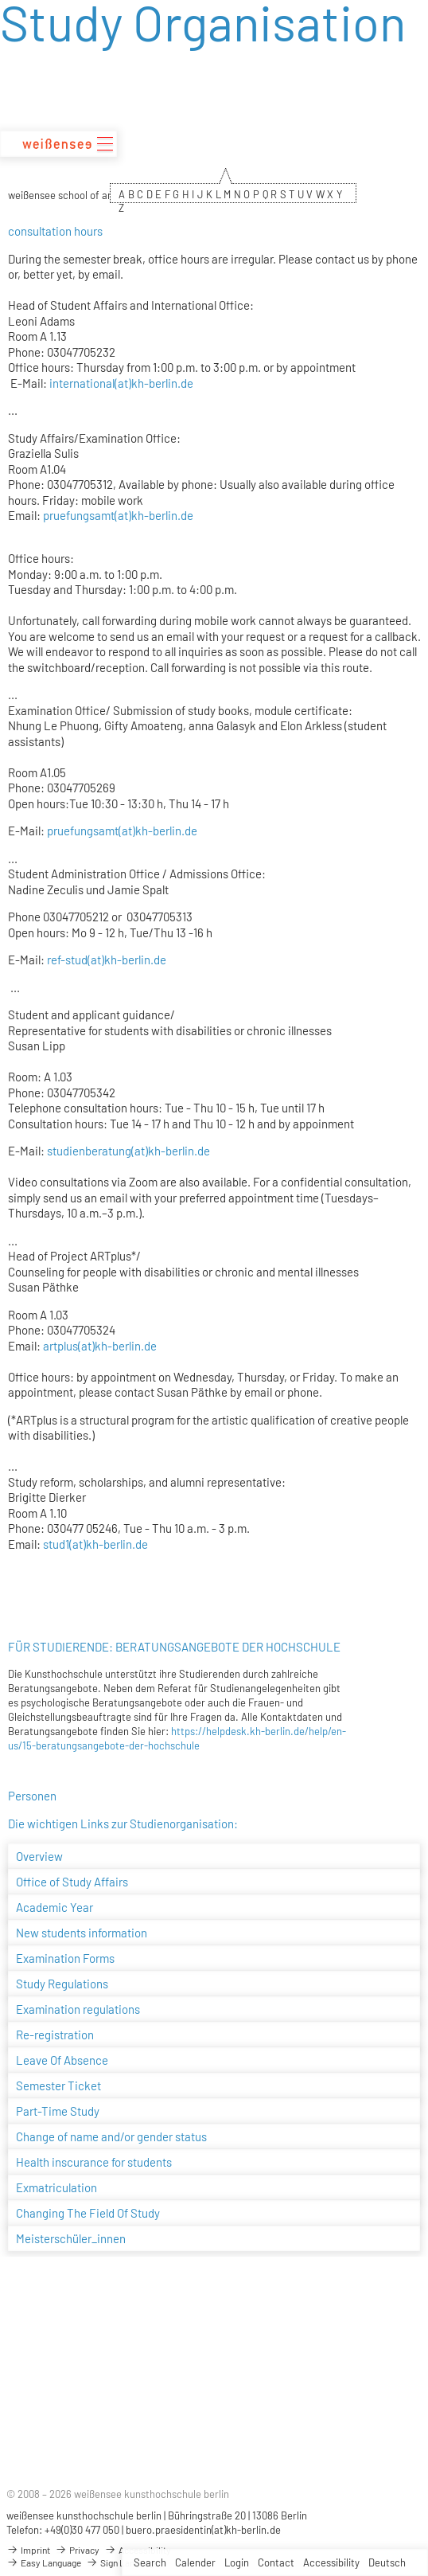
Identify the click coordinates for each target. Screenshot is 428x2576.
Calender (195, 2562)
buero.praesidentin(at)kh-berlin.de (203, 2529)
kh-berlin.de (135, 959)
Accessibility (331, 2562)
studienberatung (88, 1150)
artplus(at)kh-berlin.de (100, 1346)
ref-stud (67, 959)
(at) (96, 959)
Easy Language (43, 2562)
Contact (276, 2562)
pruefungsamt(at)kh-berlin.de (118, 515)
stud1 (56, 1544)
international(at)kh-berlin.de (121, 383)
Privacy (77, 2549)
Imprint (28, 2549)
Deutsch (387, 2562)
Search (150, 2562)
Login (236, 2562)
